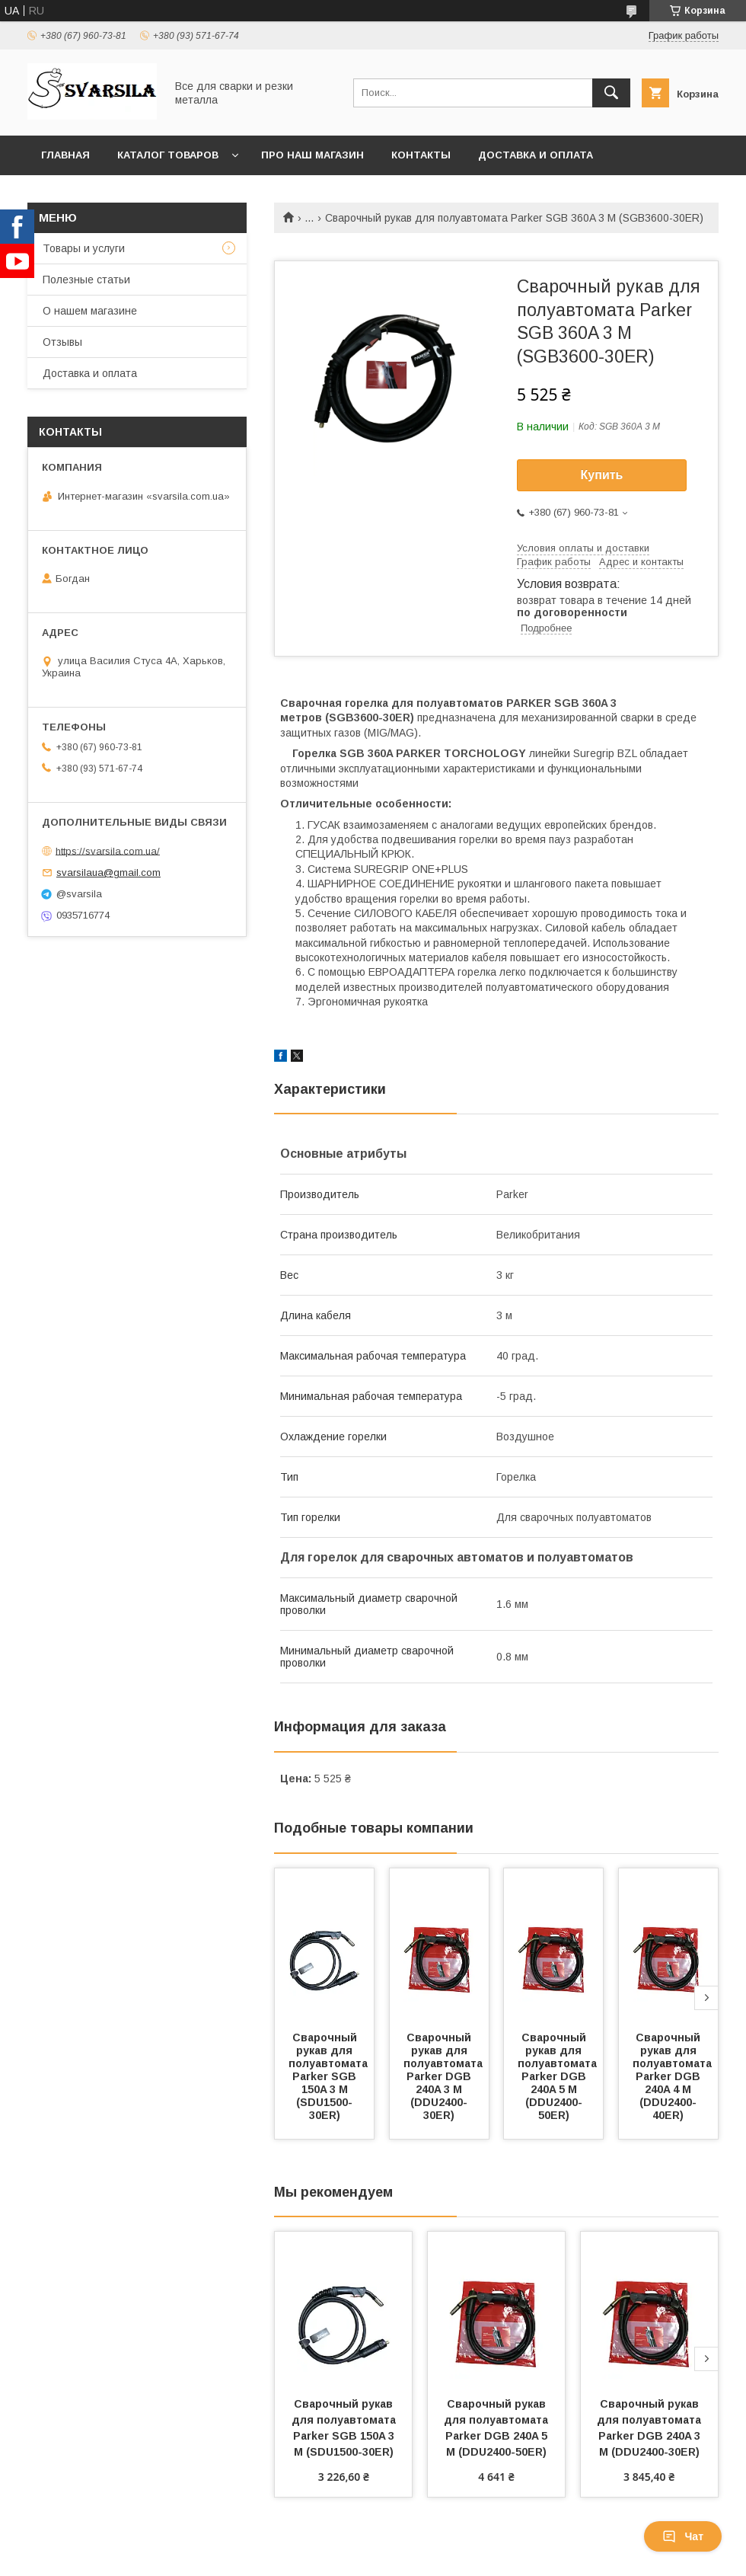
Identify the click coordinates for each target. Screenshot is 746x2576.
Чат (682, 2536)
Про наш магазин (312, 155)
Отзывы (62, 342)
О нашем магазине (90, 311)
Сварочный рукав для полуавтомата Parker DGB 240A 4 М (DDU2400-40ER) (674, 2076)
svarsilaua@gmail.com (108, 872)
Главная (65, 155)
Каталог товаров (167, 155)
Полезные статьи (86, 279)
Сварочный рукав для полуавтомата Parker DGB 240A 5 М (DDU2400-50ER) (559, 2076)
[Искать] (611, 92)
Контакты (421, 155)
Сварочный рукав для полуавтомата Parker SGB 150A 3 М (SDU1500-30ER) (330, 2076)
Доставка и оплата (535, 155)
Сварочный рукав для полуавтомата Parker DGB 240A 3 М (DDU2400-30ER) (444, 2076)
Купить (602, 474)
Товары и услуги (84, 248)
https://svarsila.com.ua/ (108, 850)
